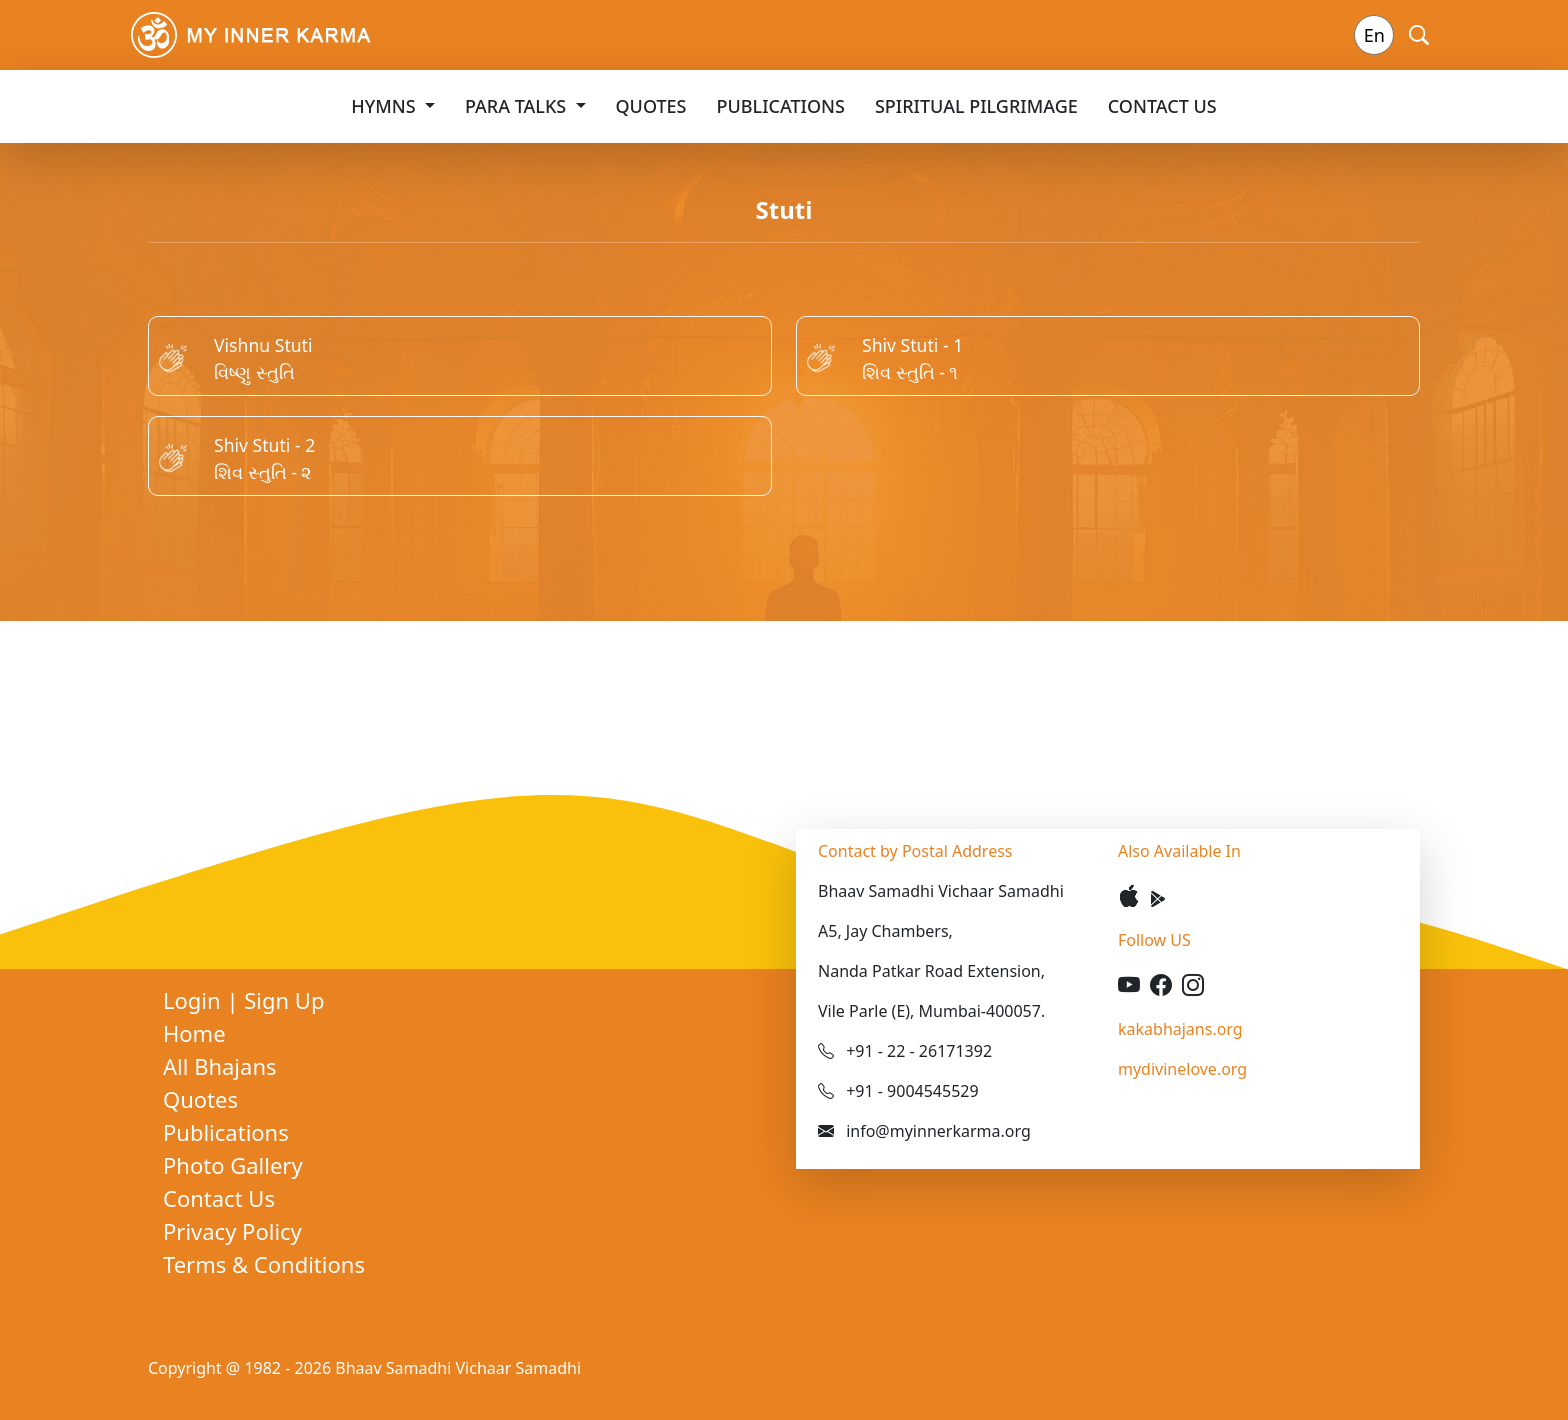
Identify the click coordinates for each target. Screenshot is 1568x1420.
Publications (781, 106)
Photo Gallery (233, 1165)
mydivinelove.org (1182, 1069)
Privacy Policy (232, 1231)
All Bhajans (220, 1066)
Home (194, 1033)
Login (194, 1000)
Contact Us (1162, 106)
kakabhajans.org (1180, 1029)
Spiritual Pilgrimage (976, 106)
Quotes (651, 106)
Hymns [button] (385, 106)
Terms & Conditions (264, 1264)
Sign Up (284, 1000)
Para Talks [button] (518, 106)
